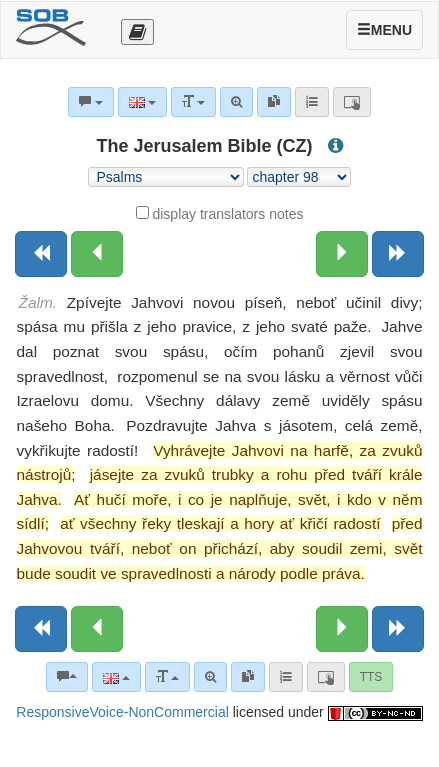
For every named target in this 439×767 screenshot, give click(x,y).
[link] (248, 677)
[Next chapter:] (342, 254)
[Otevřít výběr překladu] (137, 32)
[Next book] (398, 254)
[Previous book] (41, 254)
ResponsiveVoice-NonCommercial (122, 712)
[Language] (116, 677)
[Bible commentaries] (67, 677)
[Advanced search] (210, 677)
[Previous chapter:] (97, 254)
